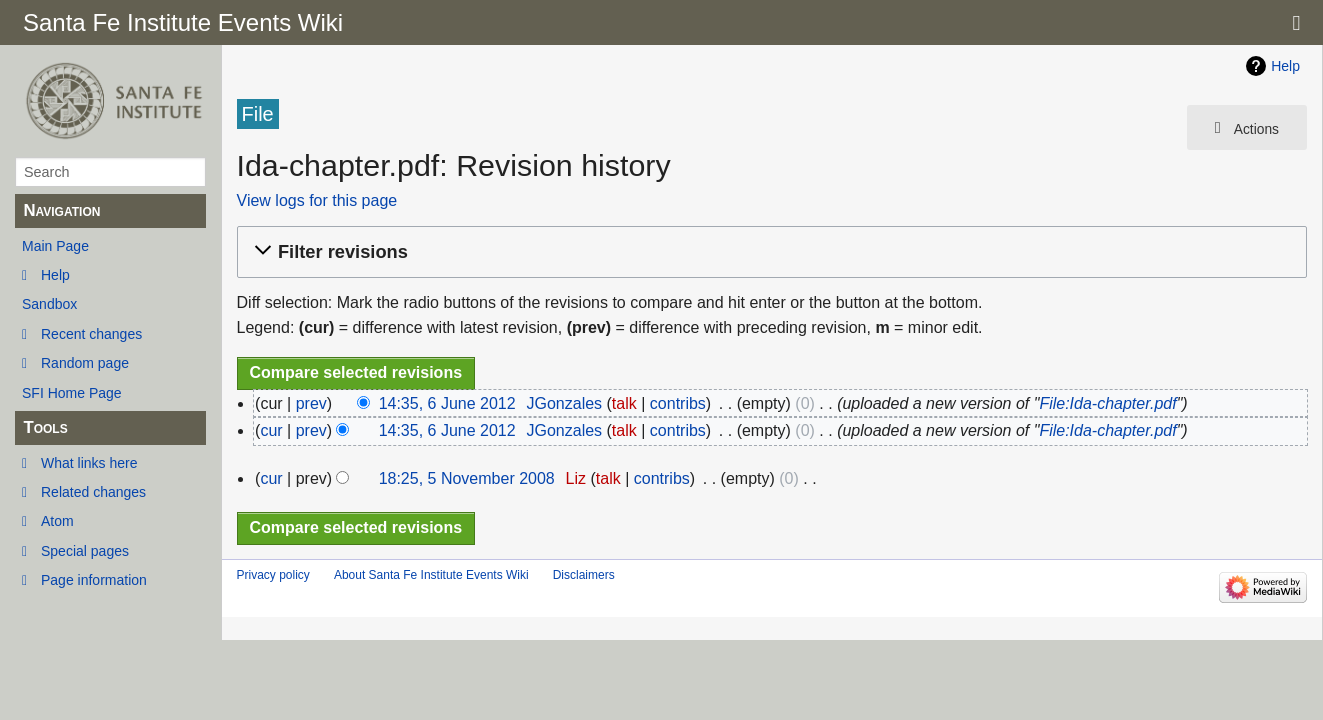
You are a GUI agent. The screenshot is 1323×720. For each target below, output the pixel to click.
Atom (57, 521)
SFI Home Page (72, 393)
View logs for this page (317, 200)
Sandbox (49, 304)
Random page (85, 363)
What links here (89, 463)
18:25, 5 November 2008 (467, 478)
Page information (94, 580)
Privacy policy (273, 575)
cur (271, 430)
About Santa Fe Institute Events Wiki (431, 575)
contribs (678, 403)
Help (55, 275)
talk (624, 403)
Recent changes (91, 334)
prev (311, 403)
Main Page (55, 246)
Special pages (85, 551)
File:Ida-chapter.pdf (1107, 403)
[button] (769, 252)
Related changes (93, 492)
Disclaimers (584, 575)
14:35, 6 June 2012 (447, 403)
